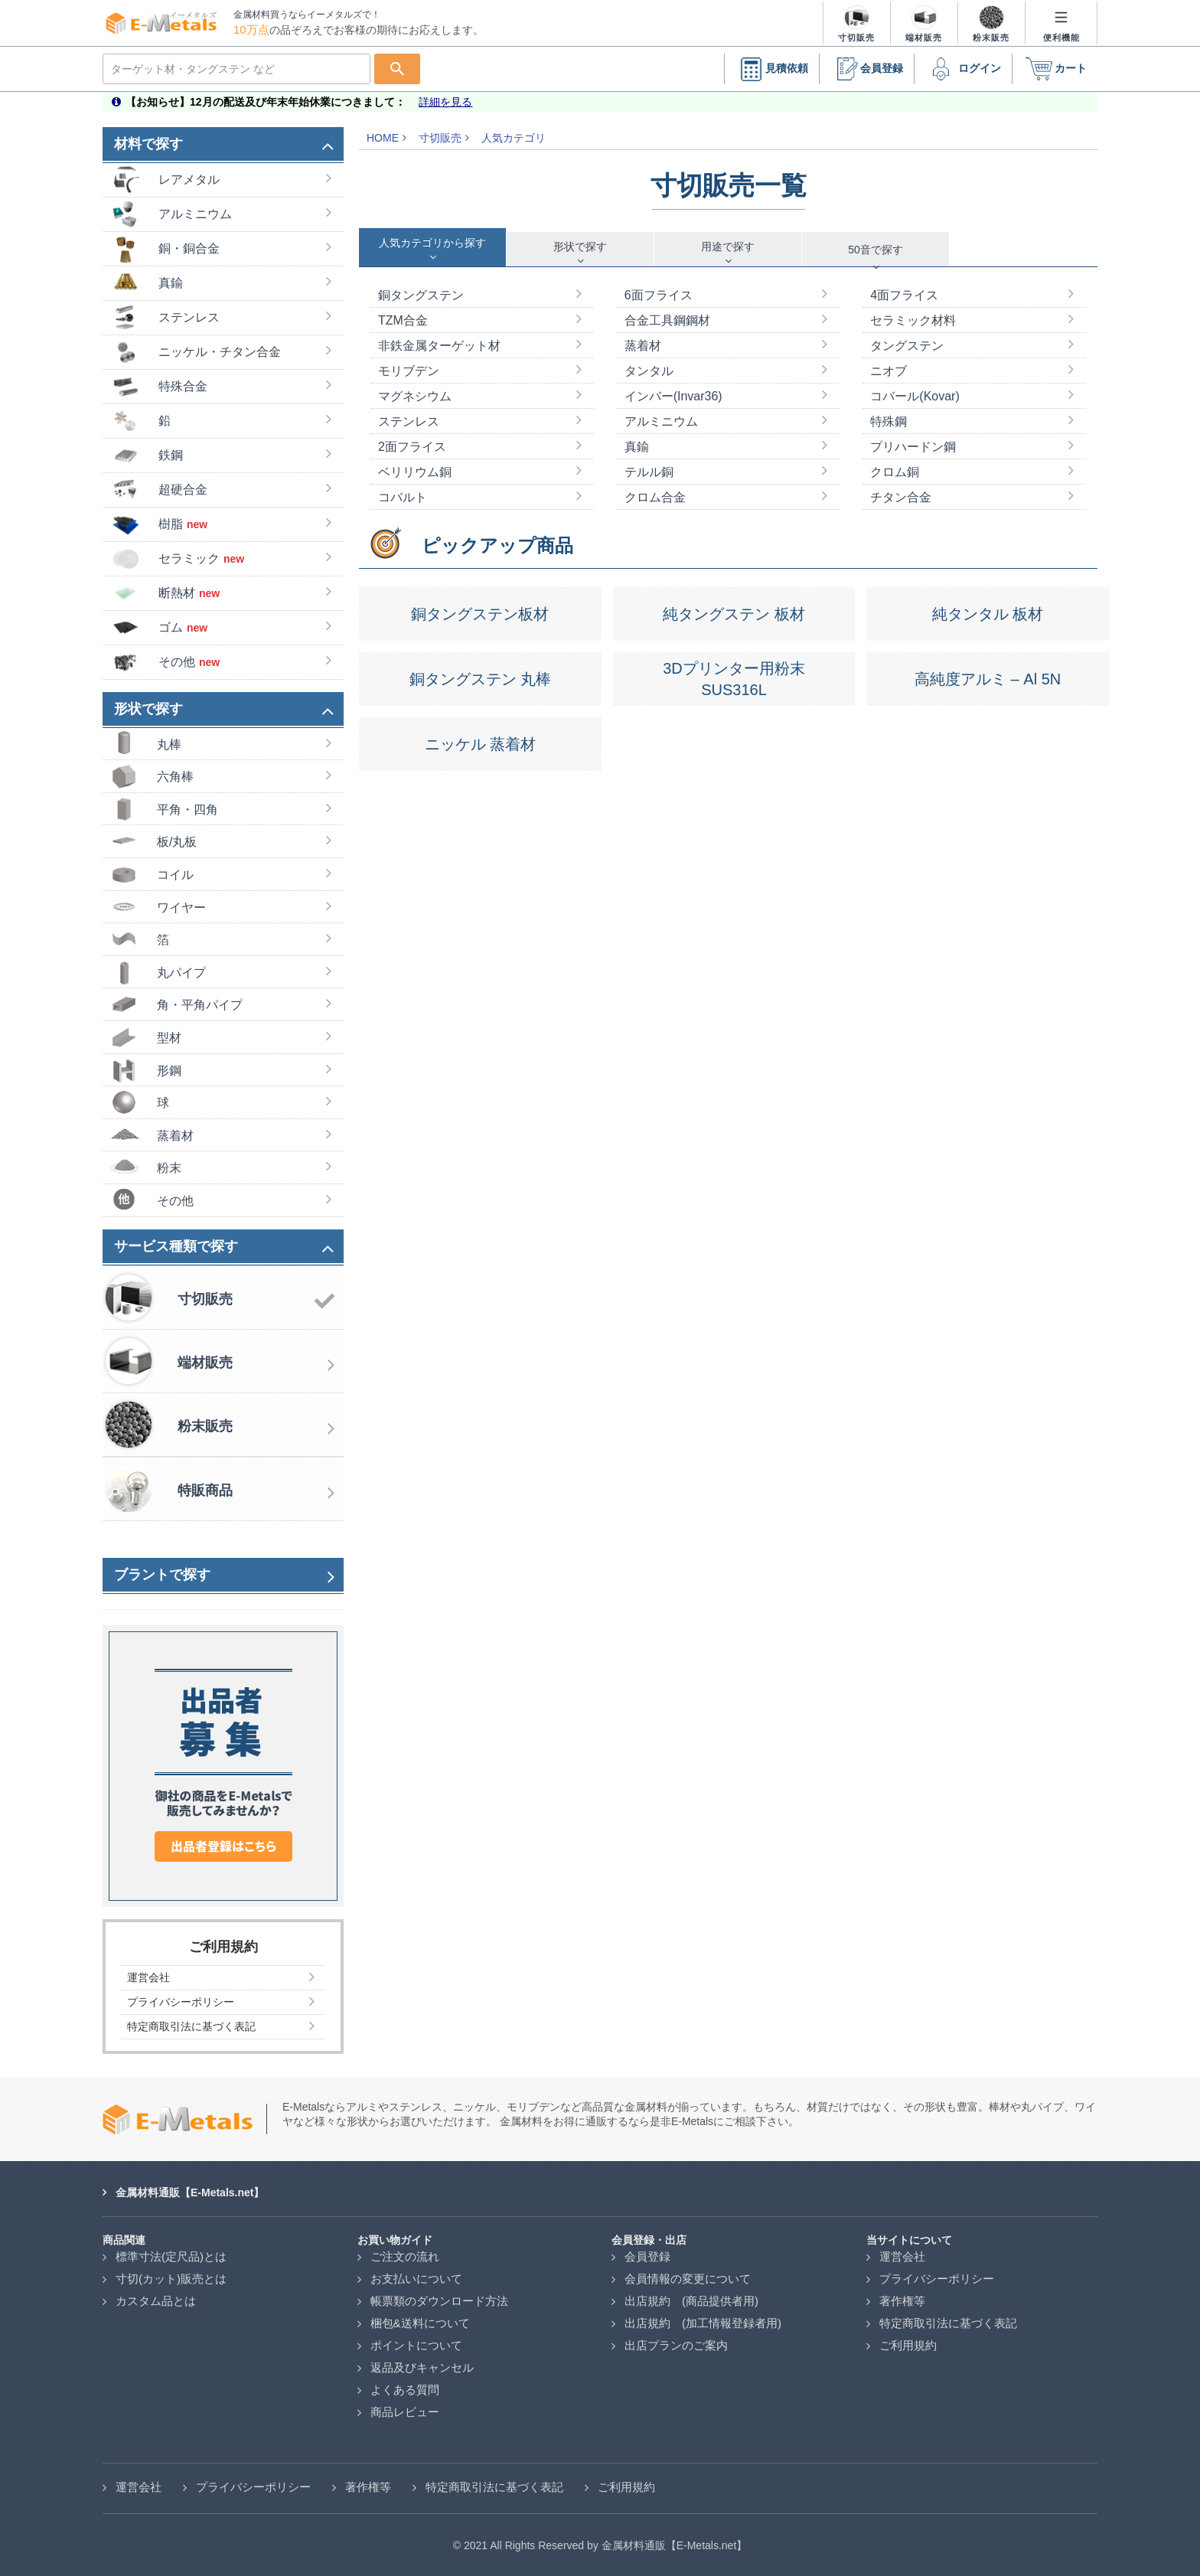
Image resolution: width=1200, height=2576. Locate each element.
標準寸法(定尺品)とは (171, 2256)
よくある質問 (404, 2389)
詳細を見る (445, 102)
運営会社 (902, 2256)
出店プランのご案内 (676, 2345)
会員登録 (866, 69)
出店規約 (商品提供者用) (691, 2300)
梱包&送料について (420, 2323)
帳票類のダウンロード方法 (439, 2300)
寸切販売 (440, 138)
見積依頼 (771, 69)
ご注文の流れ (404, 2256)
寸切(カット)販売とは (171, 2278)
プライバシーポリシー (936, 2278)
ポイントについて (416, 2345)
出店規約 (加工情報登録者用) (702, 2323)
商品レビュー (404, 2411)
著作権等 (902, 2300)
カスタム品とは (156, 2300)
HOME (383, 138)
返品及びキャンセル (422, 2367)
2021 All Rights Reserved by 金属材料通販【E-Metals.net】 (605, 2545)
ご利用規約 (908, 2345)
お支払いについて (416, 2278)
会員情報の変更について (687, 2278)
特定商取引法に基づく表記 (948, 2323)
